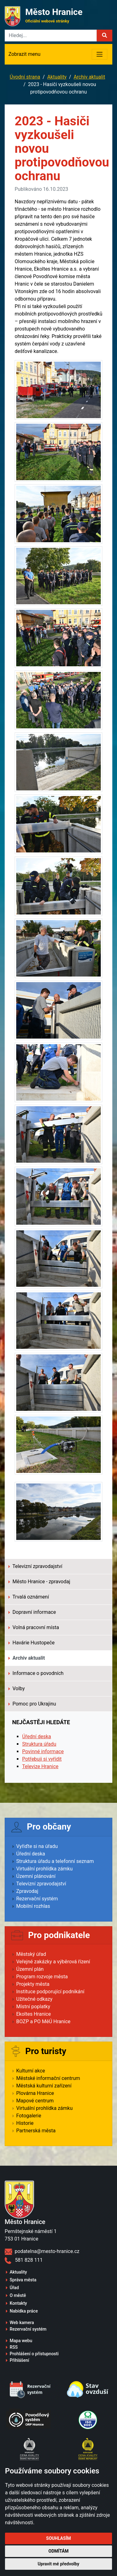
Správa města (23, 2279)
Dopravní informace (32, 1612)
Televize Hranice (40, 1766)
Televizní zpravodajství (35, 1566)
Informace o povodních (36, 1673)
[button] (104, 35)
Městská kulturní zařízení (43, 2086)
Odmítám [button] (58, 2551)
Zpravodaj (27, 1891)
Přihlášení (19, 2360)
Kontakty (18, 2303)
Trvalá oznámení (28, 1597)
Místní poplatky (33, 2006)
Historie (25, 2123)
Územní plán (30, 1969)
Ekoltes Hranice (33, 2014)
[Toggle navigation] (99, 54)
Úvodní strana (25, 77)
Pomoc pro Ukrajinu (32, 1704)
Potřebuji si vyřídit (42, 1759)
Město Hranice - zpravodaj (39, 1582)
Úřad (14, 2287)
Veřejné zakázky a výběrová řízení (53, 1962)
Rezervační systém (37, 1899)
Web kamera (22, 2322)
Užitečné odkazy (34, 1999)
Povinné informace (43, 1751)
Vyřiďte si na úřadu (37, 1846)
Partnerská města (36, 2131)
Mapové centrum (35, 2101)
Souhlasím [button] (58, 2538)
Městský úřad (31, 1954)
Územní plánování (36, 1876)
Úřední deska (36, 1736)
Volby (16, 1688)
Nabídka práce (24, 2310)
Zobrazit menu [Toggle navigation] (24, 54)
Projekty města (32, 1984)
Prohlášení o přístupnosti (34, 2353)
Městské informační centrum (48, 2078)
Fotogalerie (28, 2116)
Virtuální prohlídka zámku (44, 1869)
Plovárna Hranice (35, 2093)
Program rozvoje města (42, 1977)
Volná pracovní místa (33, 1627)
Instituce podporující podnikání (50, 1992)
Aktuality (56, 77)
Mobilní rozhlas (33, 1906)
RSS (14, 2347)
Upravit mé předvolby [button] (58, 2563)
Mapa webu (21, 2340)
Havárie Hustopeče (31, 1643)
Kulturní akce (30, 2071)
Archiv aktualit (89, 77)
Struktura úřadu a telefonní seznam (55, 1861)
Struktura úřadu (39, 1744)
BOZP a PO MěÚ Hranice (43, 2021)
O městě (18, 2295)
